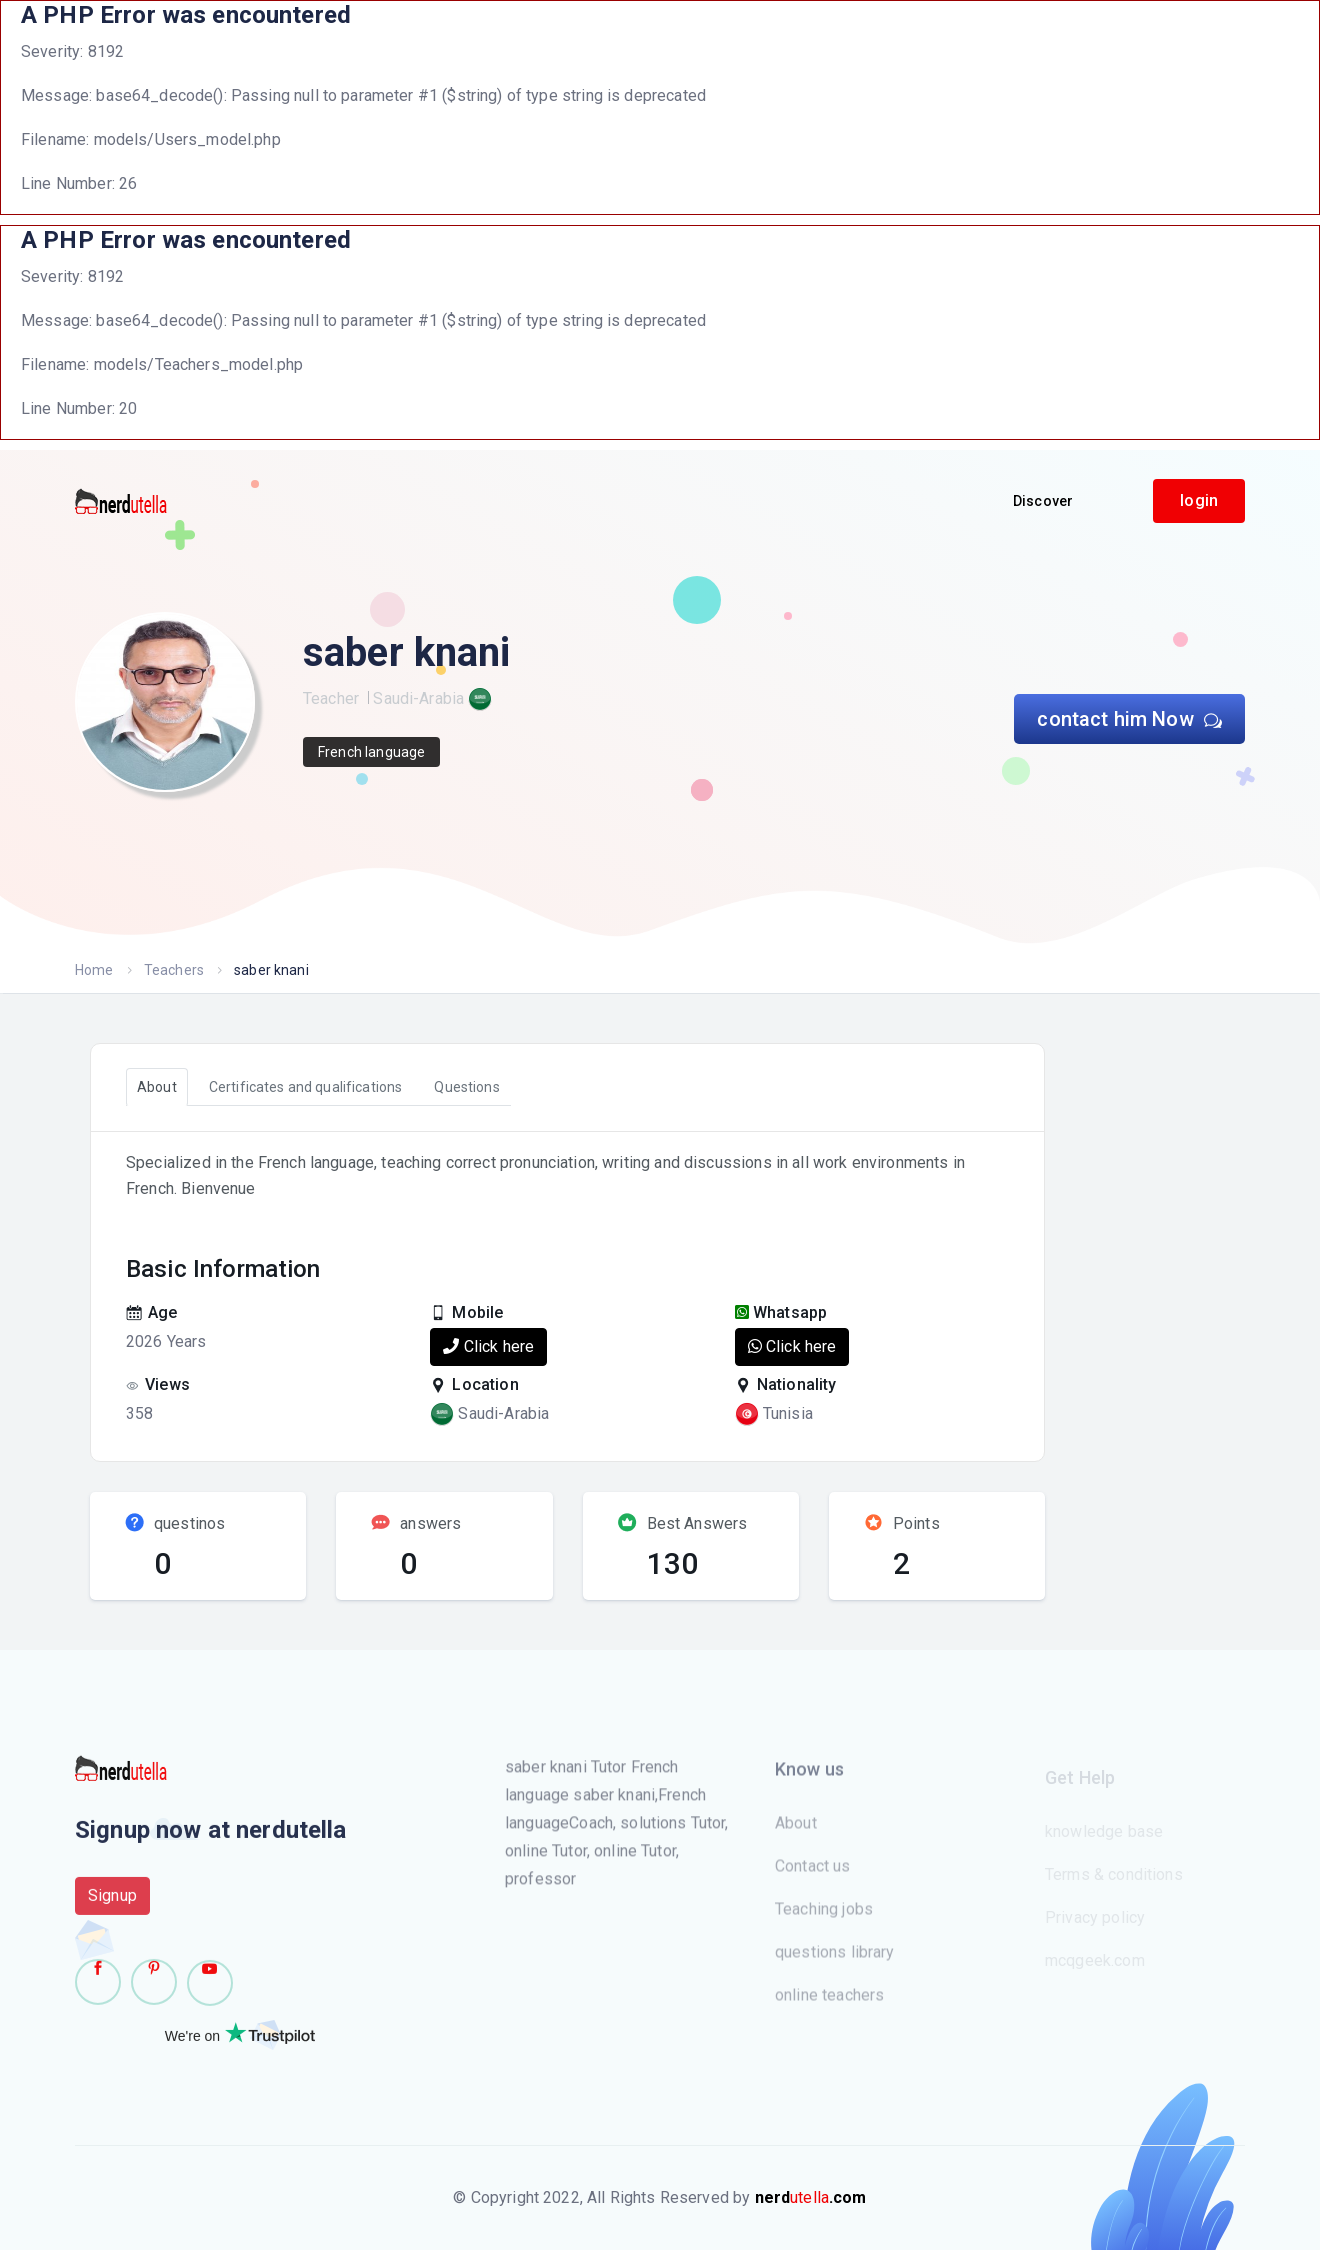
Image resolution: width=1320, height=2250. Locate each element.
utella (811, 2197)
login (1199, 500)
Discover (1043, 501)
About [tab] (157, 1087)
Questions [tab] (466, 1087)
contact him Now (1129, 719)
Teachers (174, 970)
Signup (112, 1905)
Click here (488, 1346)
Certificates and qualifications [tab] (306, 1087)
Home (94, 970)
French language (371, 752)
